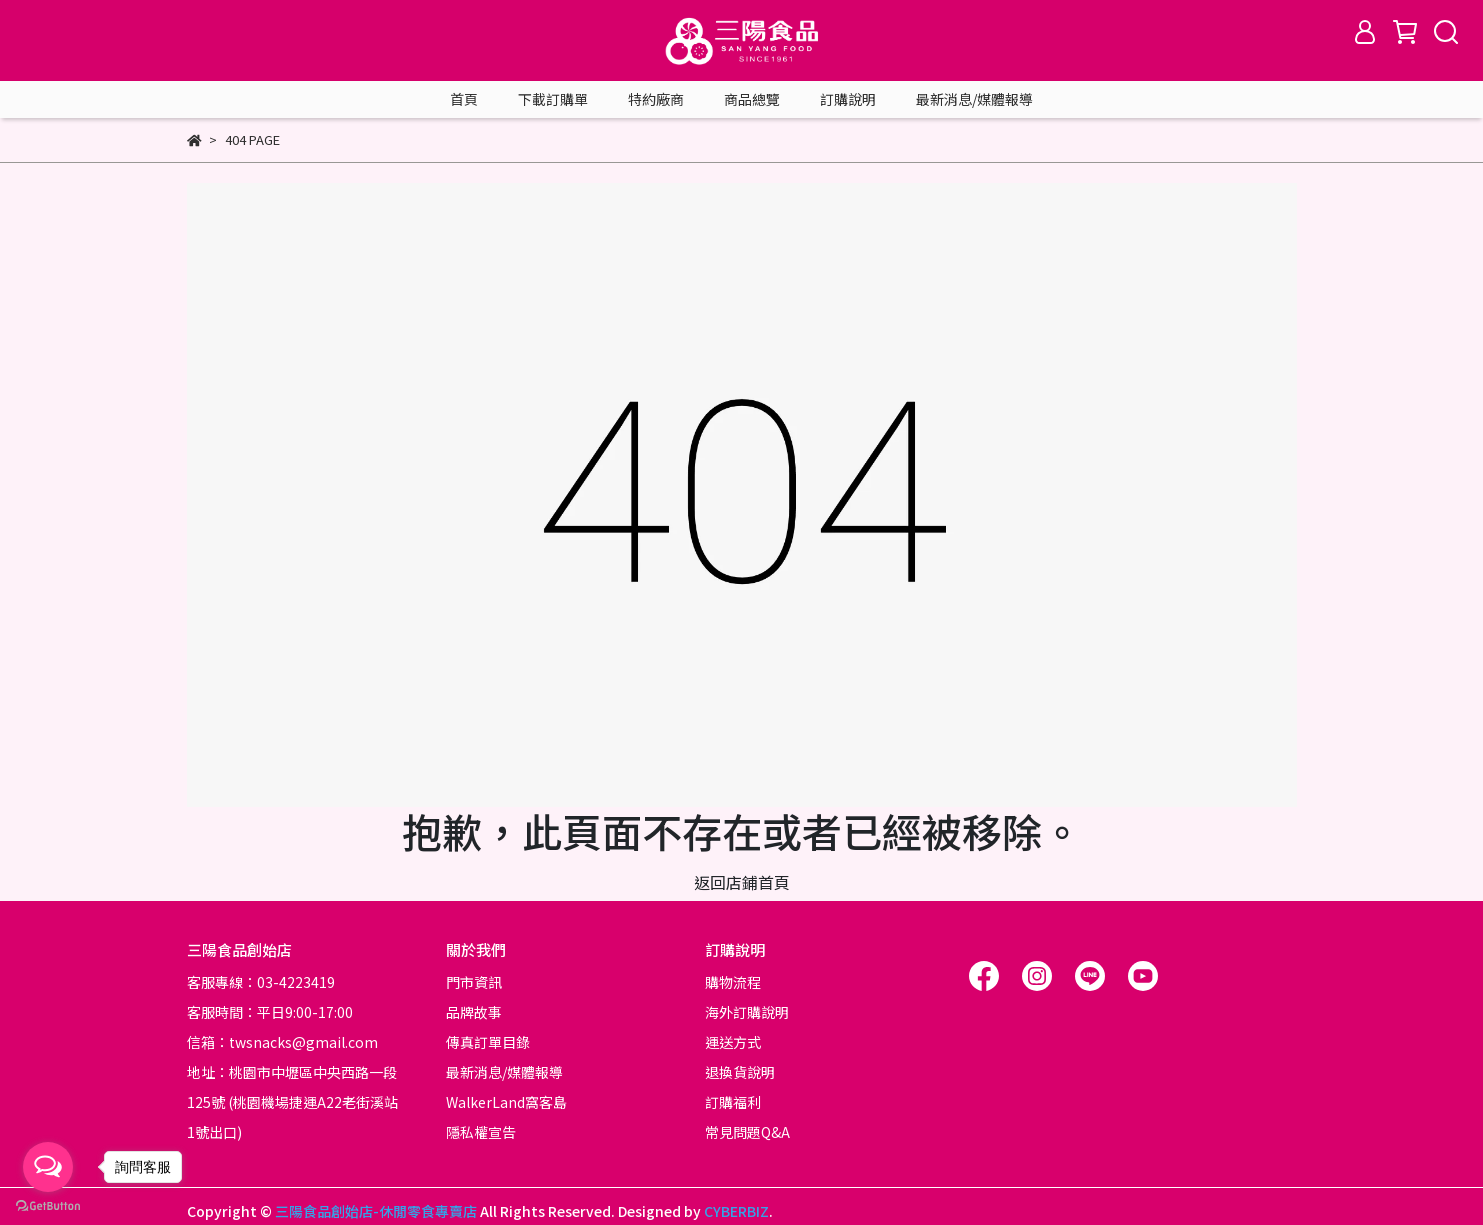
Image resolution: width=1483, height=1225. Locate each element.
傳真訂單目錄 (488, 1042)
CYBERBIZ (736, 1211)
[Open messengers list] (48, 1167)
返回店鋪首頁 (742, 882)
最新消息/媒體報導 (974, 99)
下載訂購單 (553, 99)
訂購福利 (733, 1102)
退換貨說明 (740, 1072)
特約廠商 (656, 99)
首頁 (464, 99)
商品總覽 (752, 99)
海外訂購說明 (747, 1012)
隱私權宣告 (481, 1132)
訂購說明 (848, 99)
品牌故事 (474, 1012)
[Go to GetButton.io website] (48, 1205)
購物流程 (733, 982)
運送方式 (733, 1042)
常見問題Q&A (747, 1132)
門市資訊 (474, 982)
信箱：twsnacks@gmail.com (282, 1042)
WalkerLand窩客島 (506, 1102)
